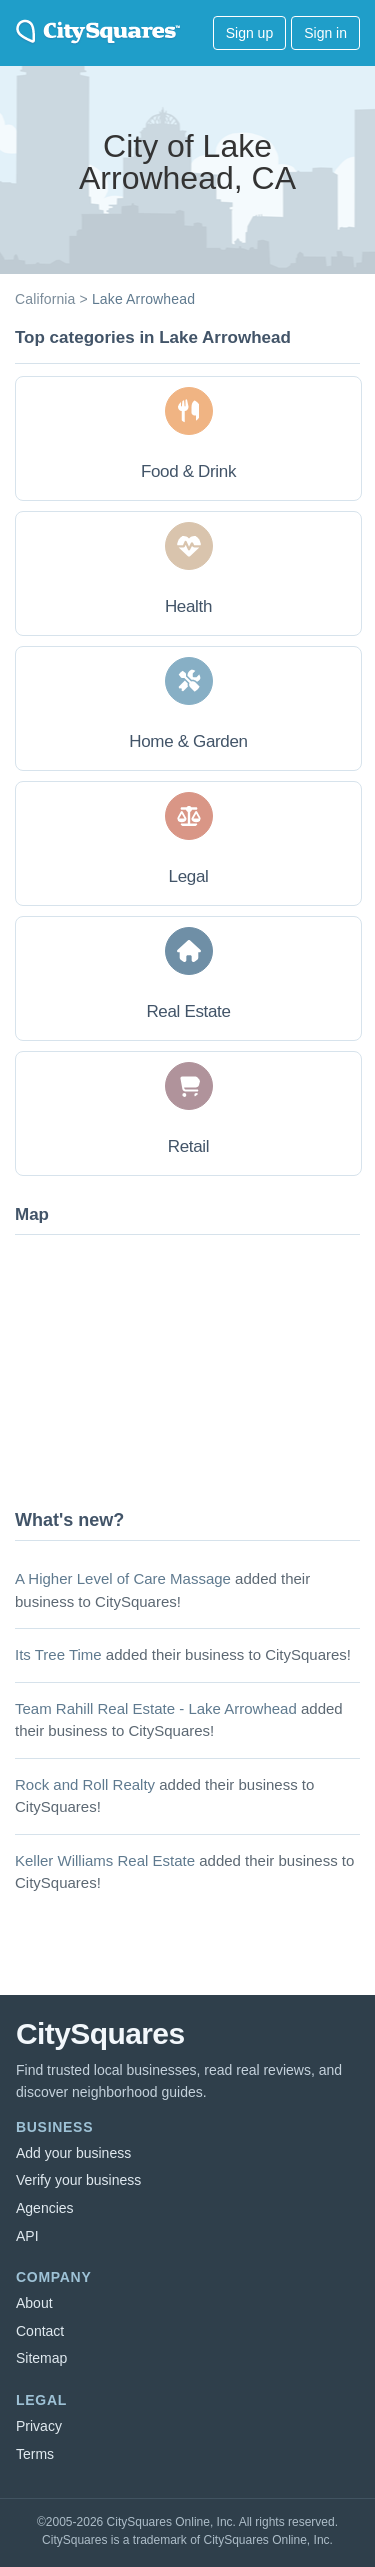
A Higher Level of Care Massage (123, 1578)
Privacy (39, 2426)
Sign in (325, 33)
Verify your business (78, 2180)
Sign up (249, 33)
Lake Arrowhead (143, 299)
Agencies (45, 2208)
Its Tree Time (58, 1654)
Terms (35, 2454)
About (34, 2303)
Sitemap (41, 2358)
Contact (40, 2331)
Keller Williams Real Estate (105, 1860)
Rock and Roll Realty (85, 1784)
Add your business (73, 2153)
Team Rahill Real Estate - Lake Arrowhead (156, 1708)
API (27, 2236)
